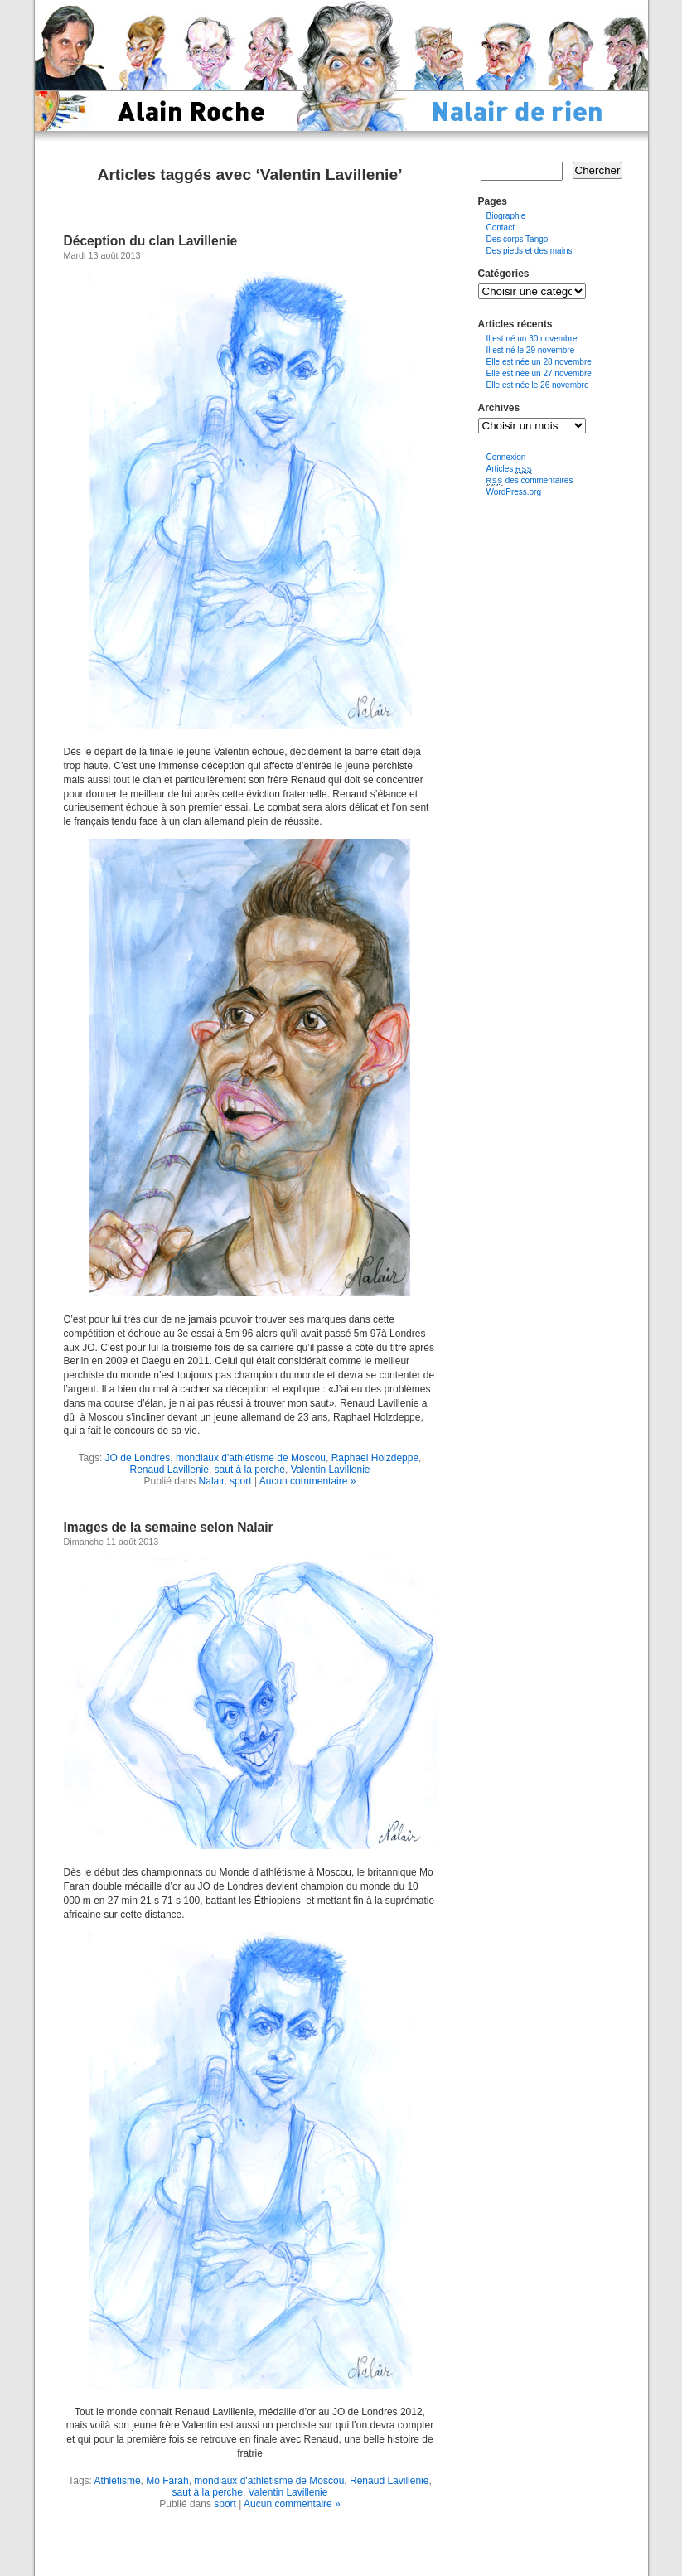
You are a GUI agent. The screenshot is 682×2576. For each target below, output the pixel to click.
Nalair (212, 1481)
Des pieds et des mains (529, 250)
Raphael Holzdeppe (374, 1458)
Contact (500, 227)
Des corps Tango (517, 239)
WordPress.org (514, 491)
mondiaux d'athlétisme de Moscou (251, 1458)
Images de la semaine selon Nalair (168, 1527)
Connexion (506, 457)
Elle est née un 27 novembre (539, 373)
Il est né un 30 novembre (532, 338)
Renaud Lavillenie (169, 1469)
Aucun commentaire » (307, 1481)
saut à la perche (250, 1469)
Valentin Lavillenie (330, 1469)
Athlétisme (117, 2480)
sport (241, 1481)
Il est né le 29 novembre (530, 350)
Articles (509, 468)
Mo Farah (167, 2480)
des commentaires (529, 480)
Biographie (506, 215)
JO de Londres (138, 1458)
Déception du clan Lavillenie (151, 241)
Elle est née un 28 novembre (539, 361)
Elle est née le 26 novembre (537, 385)
